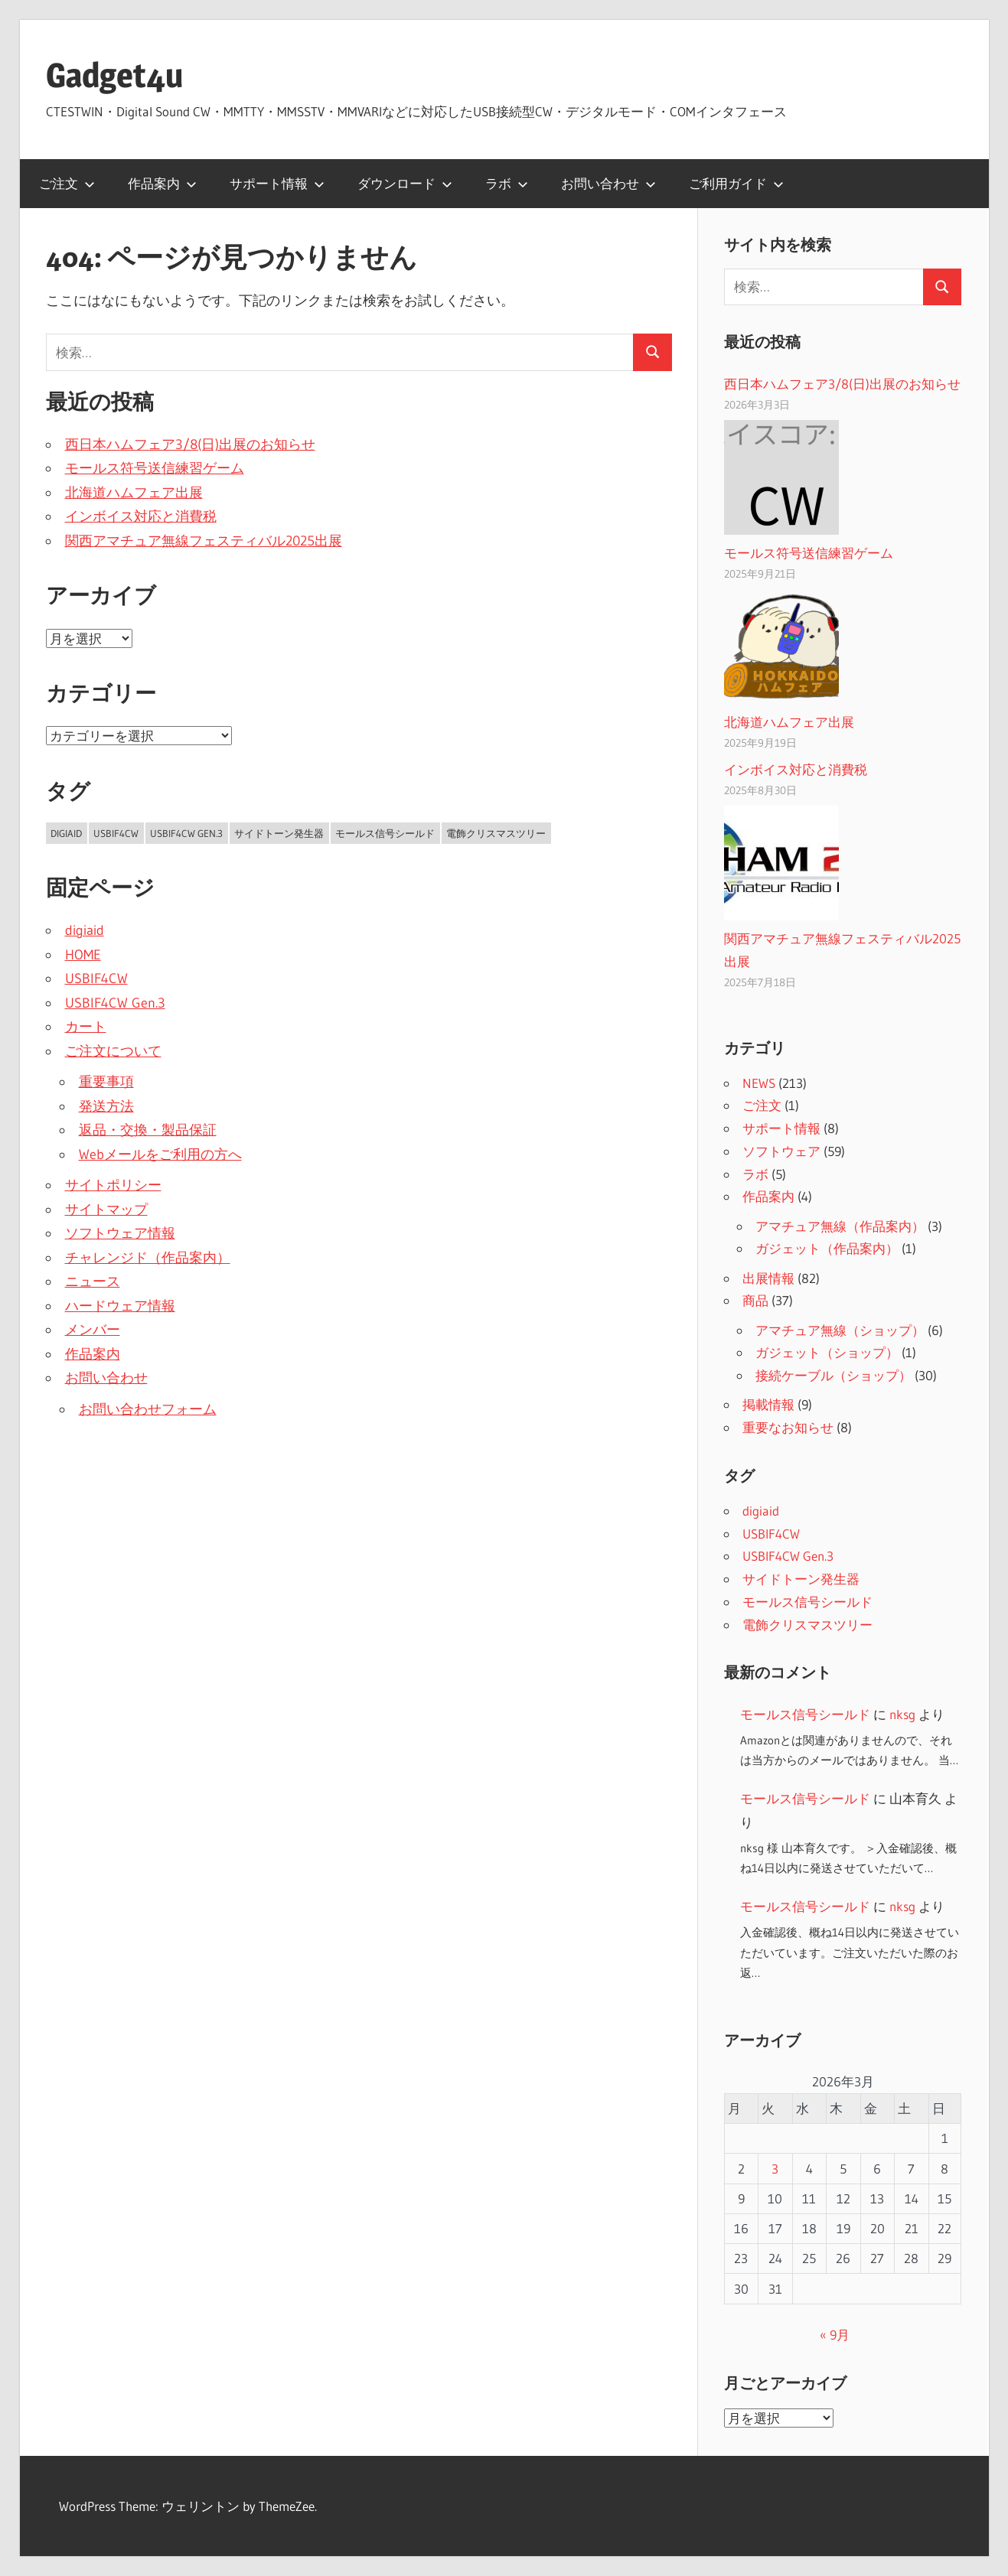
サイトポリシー (113, 1185)
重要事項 (106, 1081)
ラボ (506, 183)
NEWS (758, 1083)
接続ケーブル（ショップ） (833, 1375)
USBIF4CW (96, 978)
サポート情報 (277, 183)
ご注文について (113, 1051)
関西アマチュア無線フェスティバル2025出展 (203, 540)
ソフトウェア (781, 1151)
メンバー (92, 1329)
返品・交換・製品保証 (148, 1130)
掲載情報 (768, 1404)
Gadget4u (114, 75)
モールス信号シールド (807, 1602)
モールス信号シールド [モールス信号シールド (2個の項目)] (385, 833)
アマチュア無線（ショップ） (840, 1330)
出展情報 (768, 1278)
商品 (755, 1300)
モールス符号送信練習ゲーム (154, 468)
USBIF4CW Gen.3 (115, 1003)
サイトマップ (106, 1209)
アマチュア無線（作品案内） (840, 1226)
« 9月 (835, 2335)
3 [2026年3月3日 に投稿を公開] (774, 2169)
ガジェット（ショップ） (827, 1352)
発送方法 (106, 1106)
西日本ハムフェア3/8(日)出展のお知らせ (190, 444)
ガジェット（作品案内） (827, 1248)
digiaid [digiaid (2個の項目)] (66, 833)
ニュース (92, 1281)
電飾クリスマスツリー (807, 1625)
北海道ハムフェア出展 (134, 492)
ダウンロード (404, 183)
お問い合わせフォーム (148, 1409)
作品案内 (162, 183)
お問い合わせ (608, 183)
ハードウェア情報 (120, 1306)
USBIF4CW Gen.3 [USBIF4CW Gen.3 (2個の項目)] (186, 833)
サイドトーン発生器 (801, 1579)
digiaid (84, 930)
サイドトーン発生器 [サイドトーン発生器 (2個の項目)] (279, 833)
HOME (83, 954)
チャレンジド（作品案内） (147, 1257)
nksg (902, 1714)
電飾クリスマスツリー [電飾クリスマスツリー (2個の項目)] (496, 833)
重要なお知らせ (787, 1427)
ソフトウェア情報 (120, 1233)
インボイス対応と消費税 (141, 516)
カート (85, 1026)
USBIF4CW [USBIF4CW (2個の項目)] (116, 833)
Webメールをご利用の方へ (160, 1154)
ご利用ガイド (736, 183)
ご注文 (67, 183)
